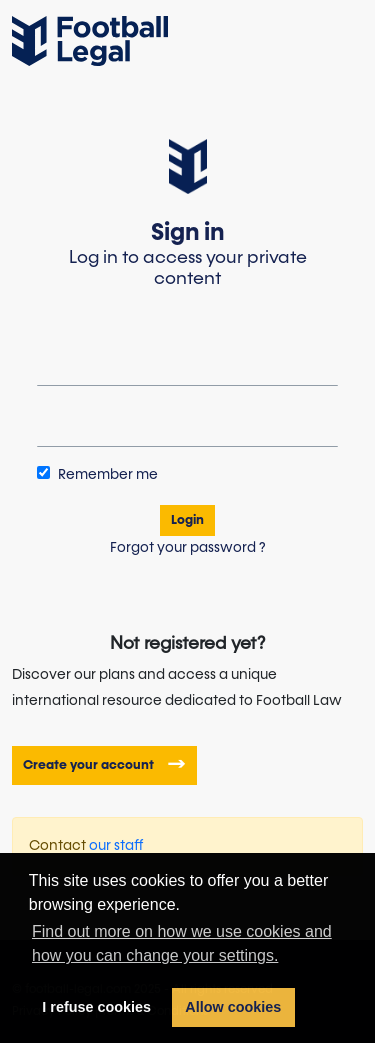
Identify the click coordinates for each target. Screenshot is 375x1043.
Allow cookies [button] (233, 1007)
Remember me (97, 474)
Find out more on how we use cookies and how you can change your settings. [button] (182, 943)
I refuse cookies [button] (96, 1007)
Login (187, 520)
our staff (116, 846)
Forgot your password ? (188, 548)
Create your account (90, 765)
